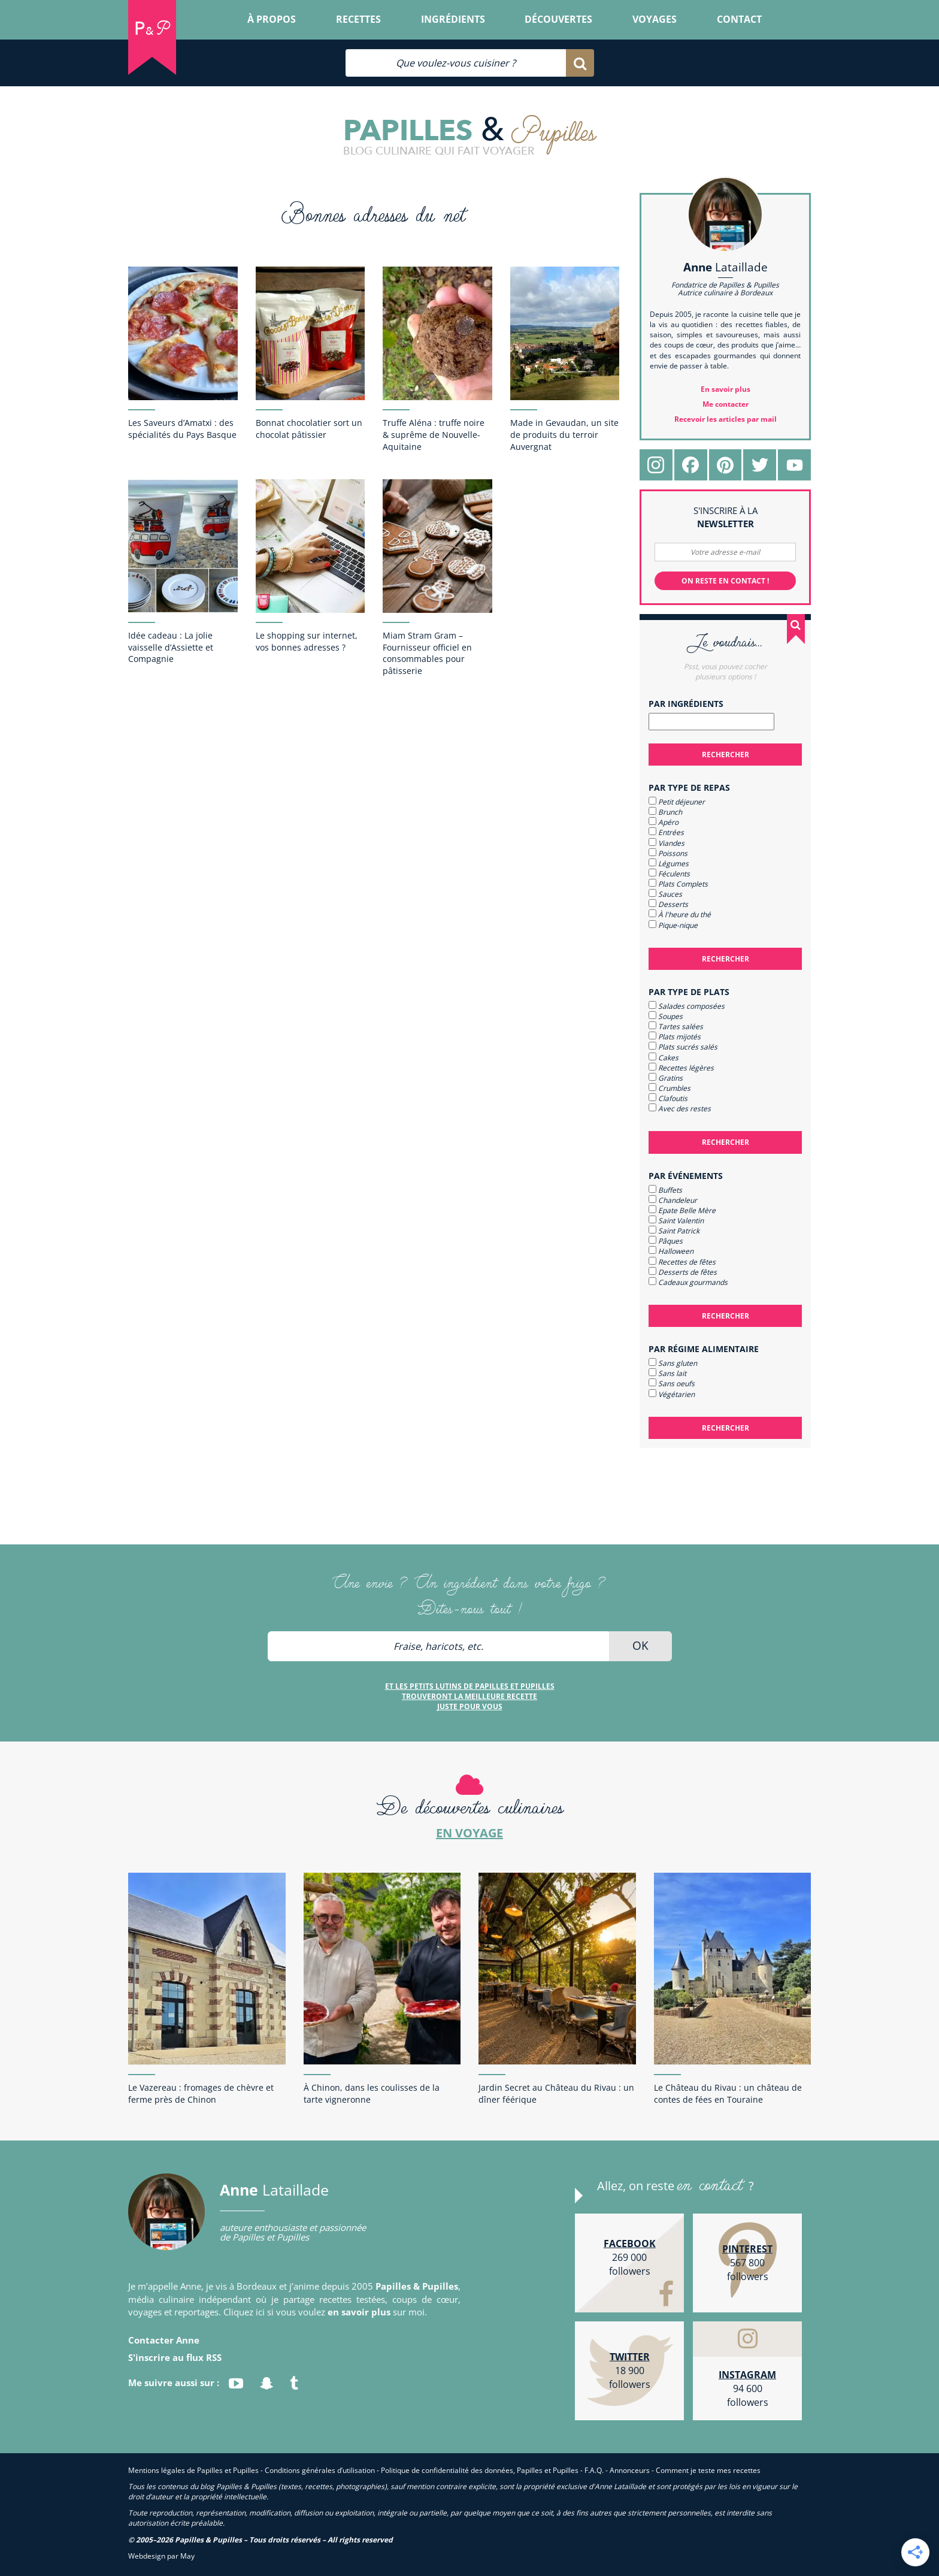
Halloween (671, 1251)
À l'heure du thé (680, 914)
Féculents (669, 874)
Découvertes (558, 19)
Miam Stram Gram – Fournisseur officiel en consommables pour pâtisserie (427, 653)
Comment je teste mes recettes (708, 2470)
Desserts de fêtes (683, 1272)
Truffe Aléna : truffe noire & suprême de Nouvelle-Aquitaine (433, 434)
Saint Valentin (676, 1221)
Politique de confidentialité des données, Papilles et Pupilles (479, 2470)
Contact (739, 19)
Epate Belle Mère (682, 1210)
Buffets (665, 1190)
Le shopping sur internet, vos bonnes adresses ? (307, 641)
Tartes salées (676, 1026)
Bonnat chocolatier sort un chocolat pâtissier (309, 428)
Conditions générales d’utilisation (320, 2470)
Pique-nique (673, 925)
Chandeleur (673, 1200)
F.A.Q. (594, 2470)
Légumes (669, 863)
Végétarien (672, 1394)
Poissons (668, 853)
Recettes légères (681, 1068)
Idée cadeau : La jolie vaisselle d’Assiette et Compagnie (170, 647)
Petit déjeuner (677, 802)
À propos (271, 19)
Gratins (666, 1078)
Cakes (663, 1058)
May (187, 2556)
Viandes (666, 843)
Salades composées (687, 1006)
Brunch (665, 812)
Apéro (663, 822)
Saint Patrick (674, 1231)
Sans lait (667, 1373)
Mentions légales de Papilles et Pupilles (193, 2470)
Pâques (666, 1241)
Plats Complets (678, 884)
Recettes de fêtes (682, 1262)
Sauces (665, 894)
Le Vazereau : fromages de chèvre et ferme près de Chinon (201, 2093)
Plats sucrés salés (683, 1047)
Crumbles (669, 1088)
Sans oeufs (672, 1383)
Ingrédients (453, 19)
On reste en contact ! (725, 581)
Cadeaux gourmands (688, 1282)
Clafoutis (668, 1098)
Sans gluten (673, 1363)
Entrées (666, 832)
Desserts (668, 904)
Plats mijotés (675, 1037)
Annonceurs (630, 2470)
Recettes (358, 19)
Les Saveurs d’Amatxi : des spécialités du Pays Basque (182, 428)
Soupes (666, 1016)
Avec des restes (680, 1108)
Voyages (654, 19)
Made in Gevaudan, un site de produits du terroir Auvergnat (564, 434)
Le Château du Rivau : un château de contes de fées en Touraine (728, 2093)
